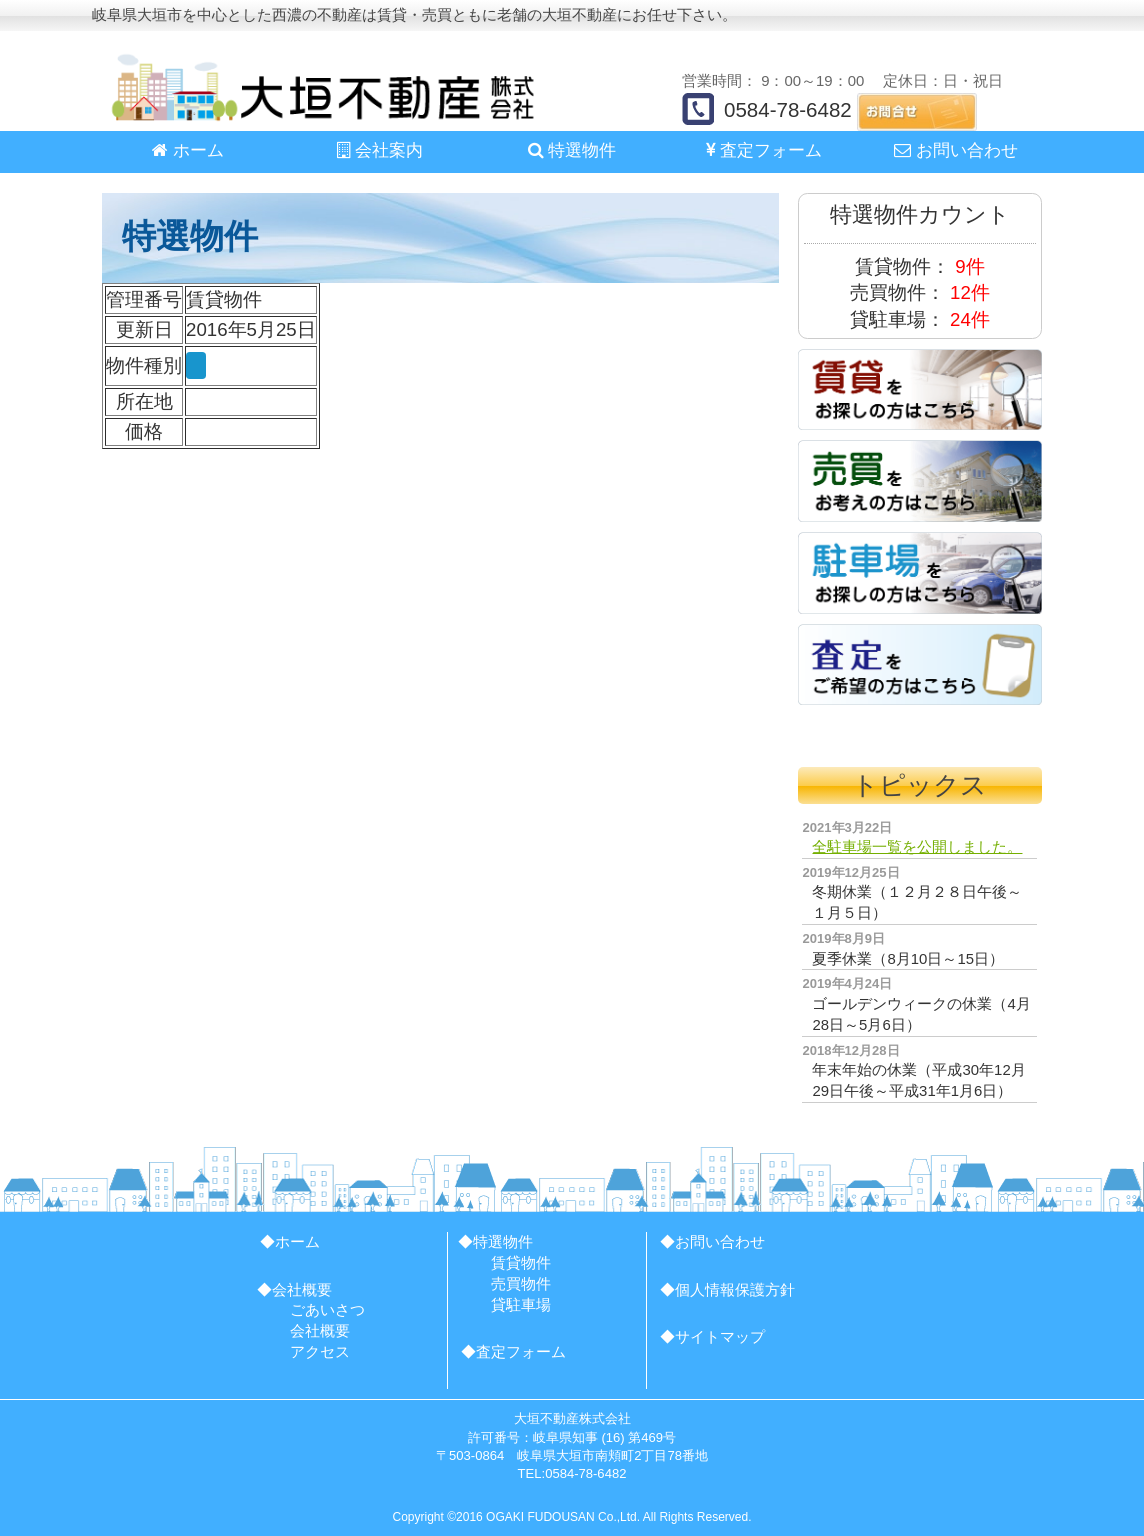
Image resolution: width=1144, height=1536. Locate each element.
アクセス (320, 1351)
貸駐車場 (521, 1304)
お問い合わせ (956, 150)
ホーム (188, 150)
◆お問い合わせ (712, 1241)
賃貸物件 (521, 1262)
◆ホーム (290, 1241)
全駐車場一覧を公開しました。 (917, 846)
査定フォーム (764, 150)
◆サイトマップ (712, 1336)
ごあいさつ (327, 1309)
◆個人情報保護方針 (727, 1289)
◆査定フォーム (513, 1351)
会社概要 (320, 1330)
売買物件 (521, 1283)
